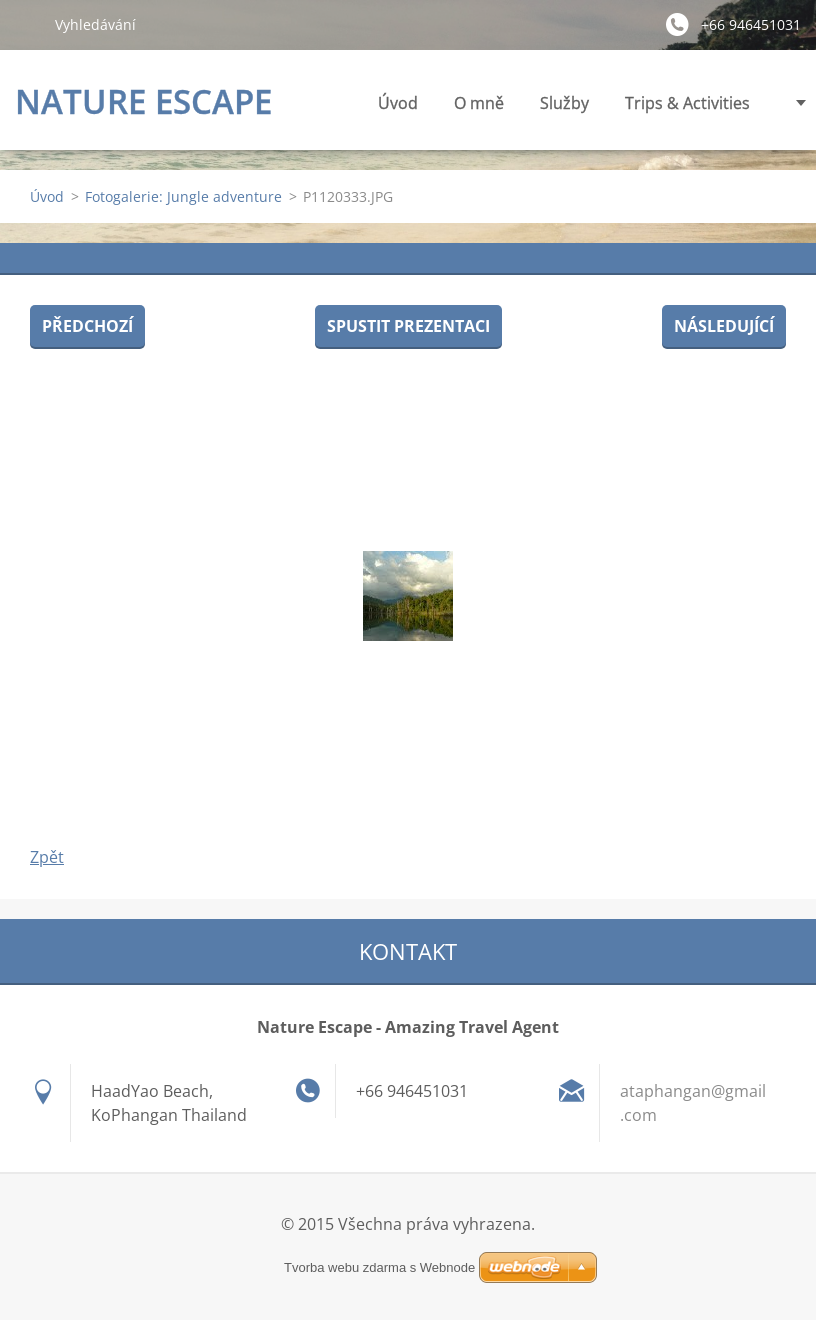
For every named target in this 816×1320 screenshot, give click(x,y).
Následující (724, 326)
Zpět (47, 857)
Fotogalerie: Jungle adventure (183, 196)
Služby (564, 108)
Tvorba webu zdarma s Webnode (379, 1267)
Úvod (398, 103)
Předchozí (87, 326)
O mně (479, 103)
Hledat (27, 24)
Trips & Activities (687, 108)
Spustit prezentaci (408, 326)
